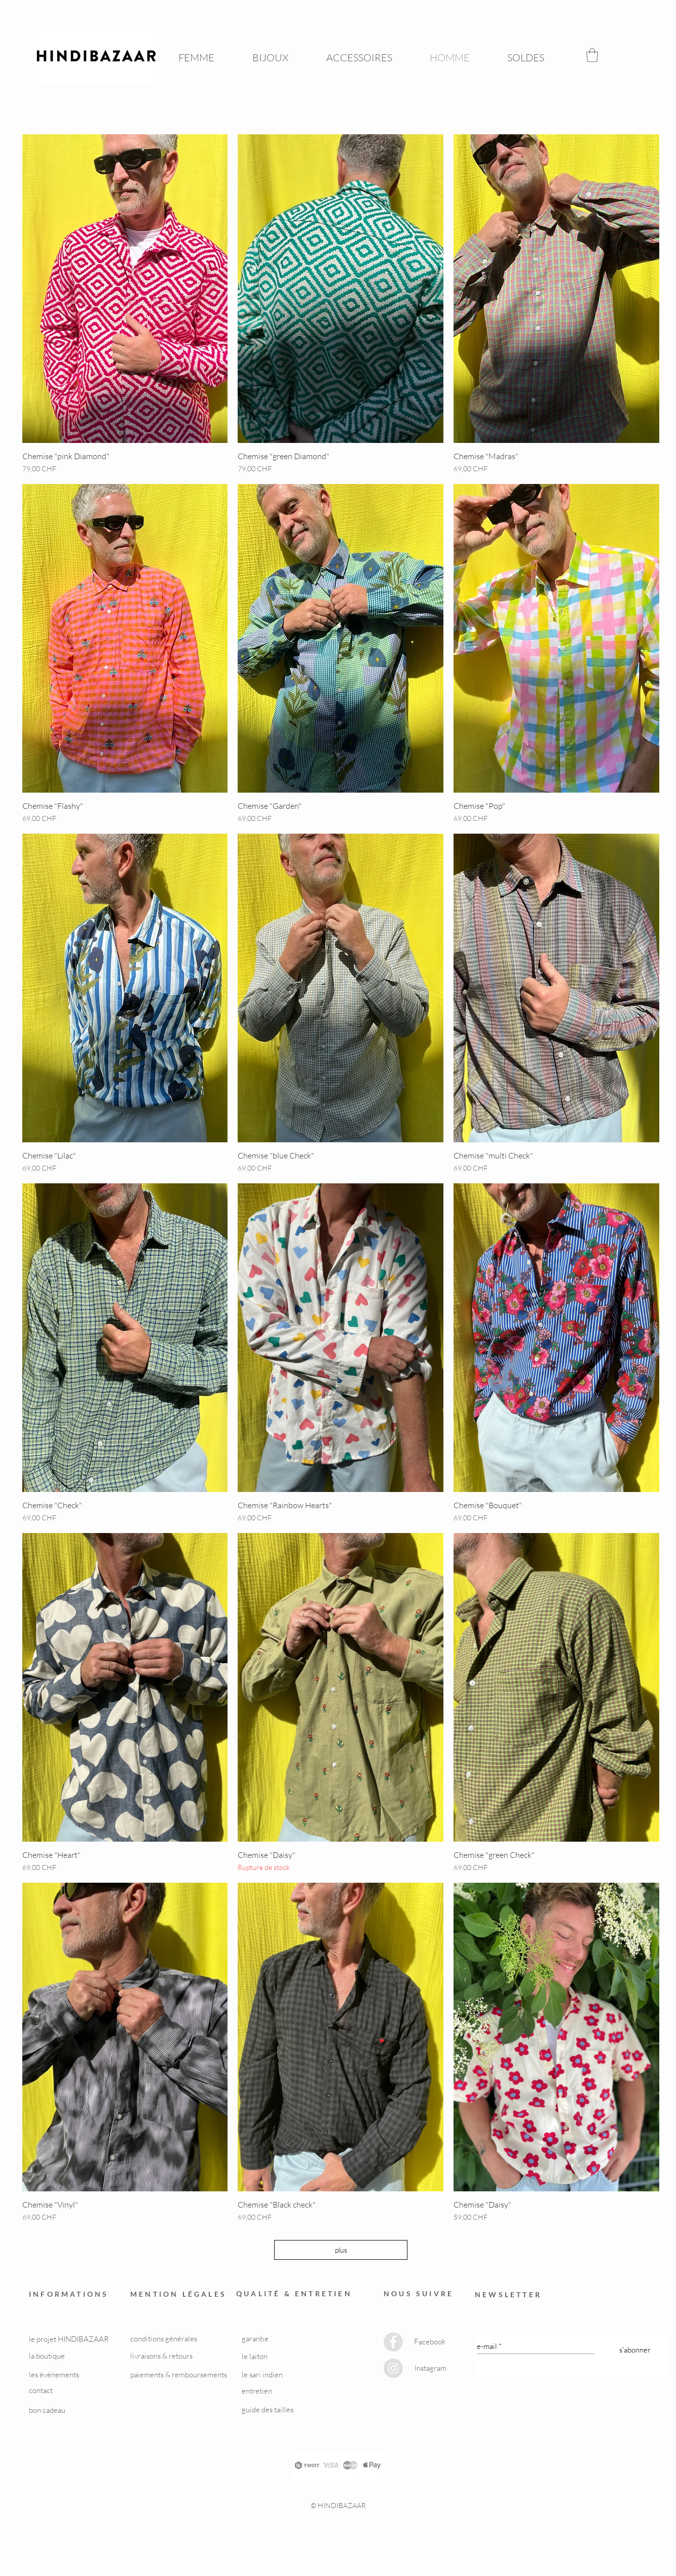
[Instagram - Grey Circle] (393, 2368)
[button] (592, 55)
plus (341, 2250)
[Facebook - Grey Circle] (393, 2341)
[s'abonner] (634, 2350)
